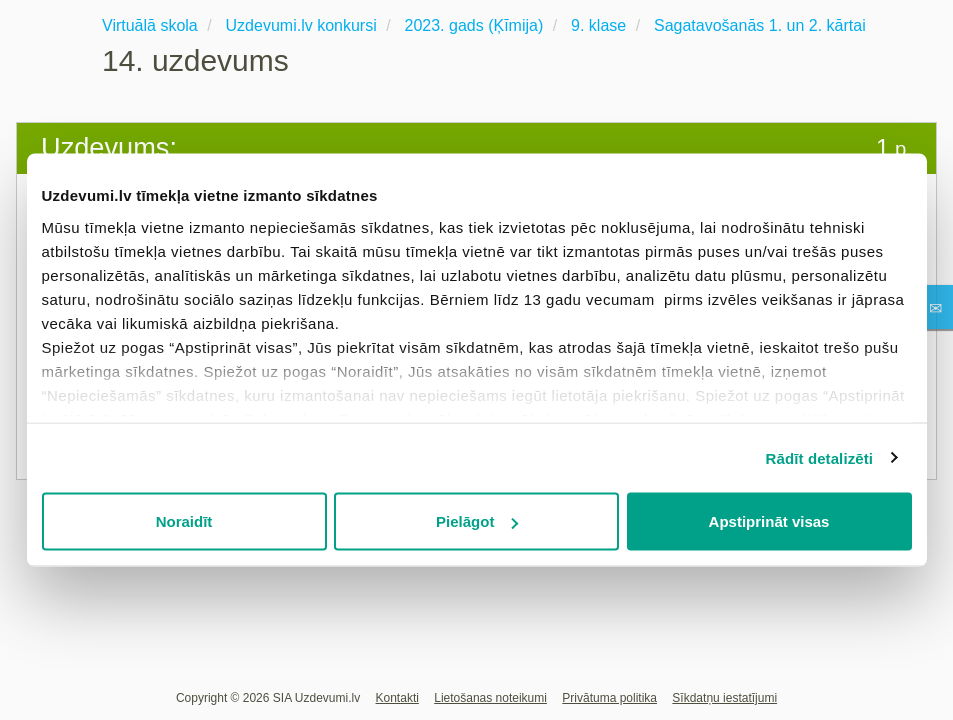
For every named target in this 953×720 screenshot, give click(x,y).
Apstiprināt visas (769, 521)
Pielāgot (477, 521)
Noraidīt (184, 521)
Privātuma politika (609, 698)
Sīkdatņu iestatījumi (724, 698)
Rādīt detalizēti (819, 457)
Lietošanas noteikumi (490, 698)
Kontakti (397, 698)
